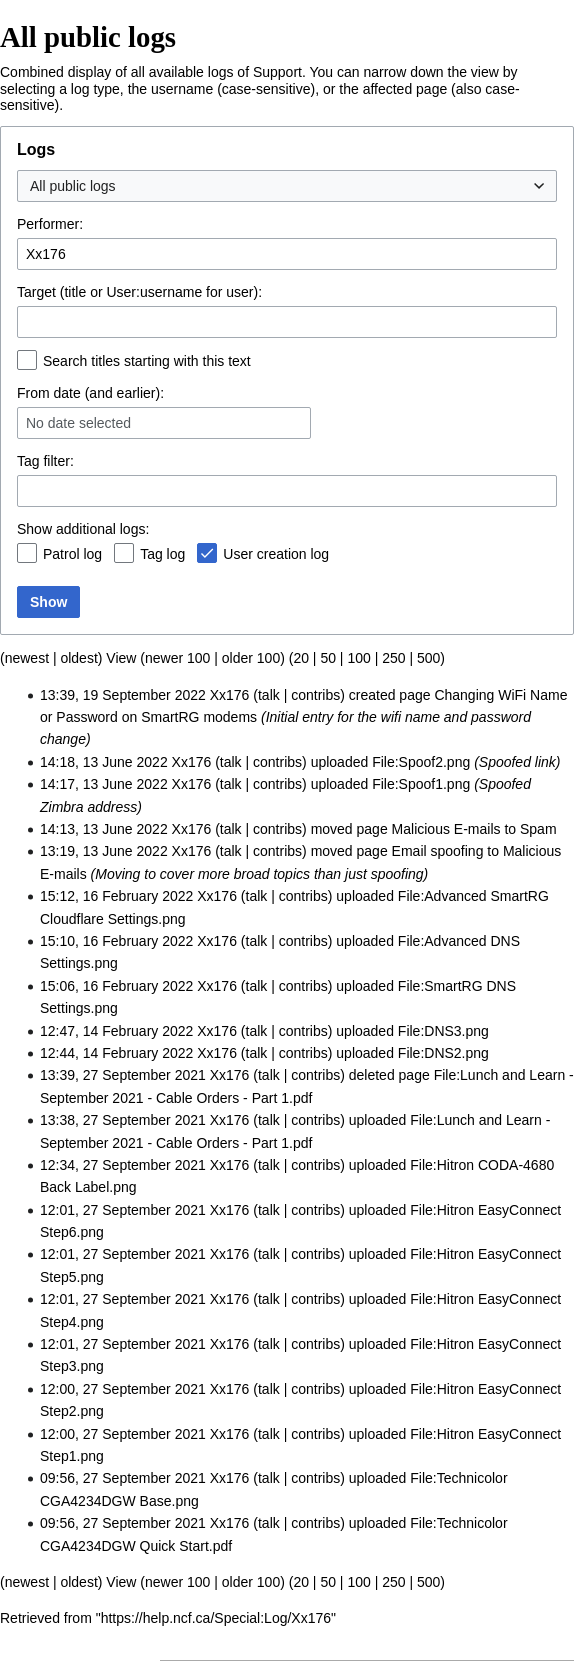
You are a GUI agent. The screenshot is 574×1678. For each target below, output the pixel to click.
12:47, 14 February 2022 (116, 1031)
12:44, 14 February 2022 (116, 1053)
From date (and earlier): (90, 393)
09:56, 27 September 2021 (123, 1478)
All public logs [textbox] (73, 186)
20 (301, 658)
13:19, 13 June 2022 (104, 851)
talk (269, 695)
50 (328, 658)
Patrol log (72, 554)
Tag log (162, 554)
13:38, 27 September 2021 (123, 1120)
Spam (538, 829)
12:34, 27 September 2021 (123, 1165)
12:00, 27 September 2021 (123, 1389)
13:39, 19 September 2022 (123, 695)
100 (358, 658)
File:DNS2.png (443, 1053)
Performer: (50, 224)
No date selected (78, 423)
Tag (28, 461)
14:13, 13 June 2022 (104, 829)
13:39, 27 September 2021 (123, 1075)
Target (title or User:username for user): (139, 292)
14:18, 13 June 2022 (104, 762)
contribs (315, 695)
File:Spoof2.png (421, 762)
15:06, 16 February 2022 (116, 986)
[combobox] (287, 186)
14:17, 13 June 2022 (104, 784)
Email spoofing (438, 851)
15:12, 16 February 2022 (116, 896)
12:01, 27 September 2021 (123, 1210)
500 (428, 658)
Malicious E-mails (446, 829)
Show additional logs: (83, 529)
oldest (78, 658)
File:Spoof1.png (421, 784)
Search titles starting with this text (147, 361)
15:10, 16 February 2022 (116, 941)
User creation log (276, 554)
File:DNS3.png (443, 1031)
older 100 (251, 658)
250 (393, 658)
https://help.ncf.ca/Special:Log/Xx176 (216, 1618)
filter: (45, 461)
